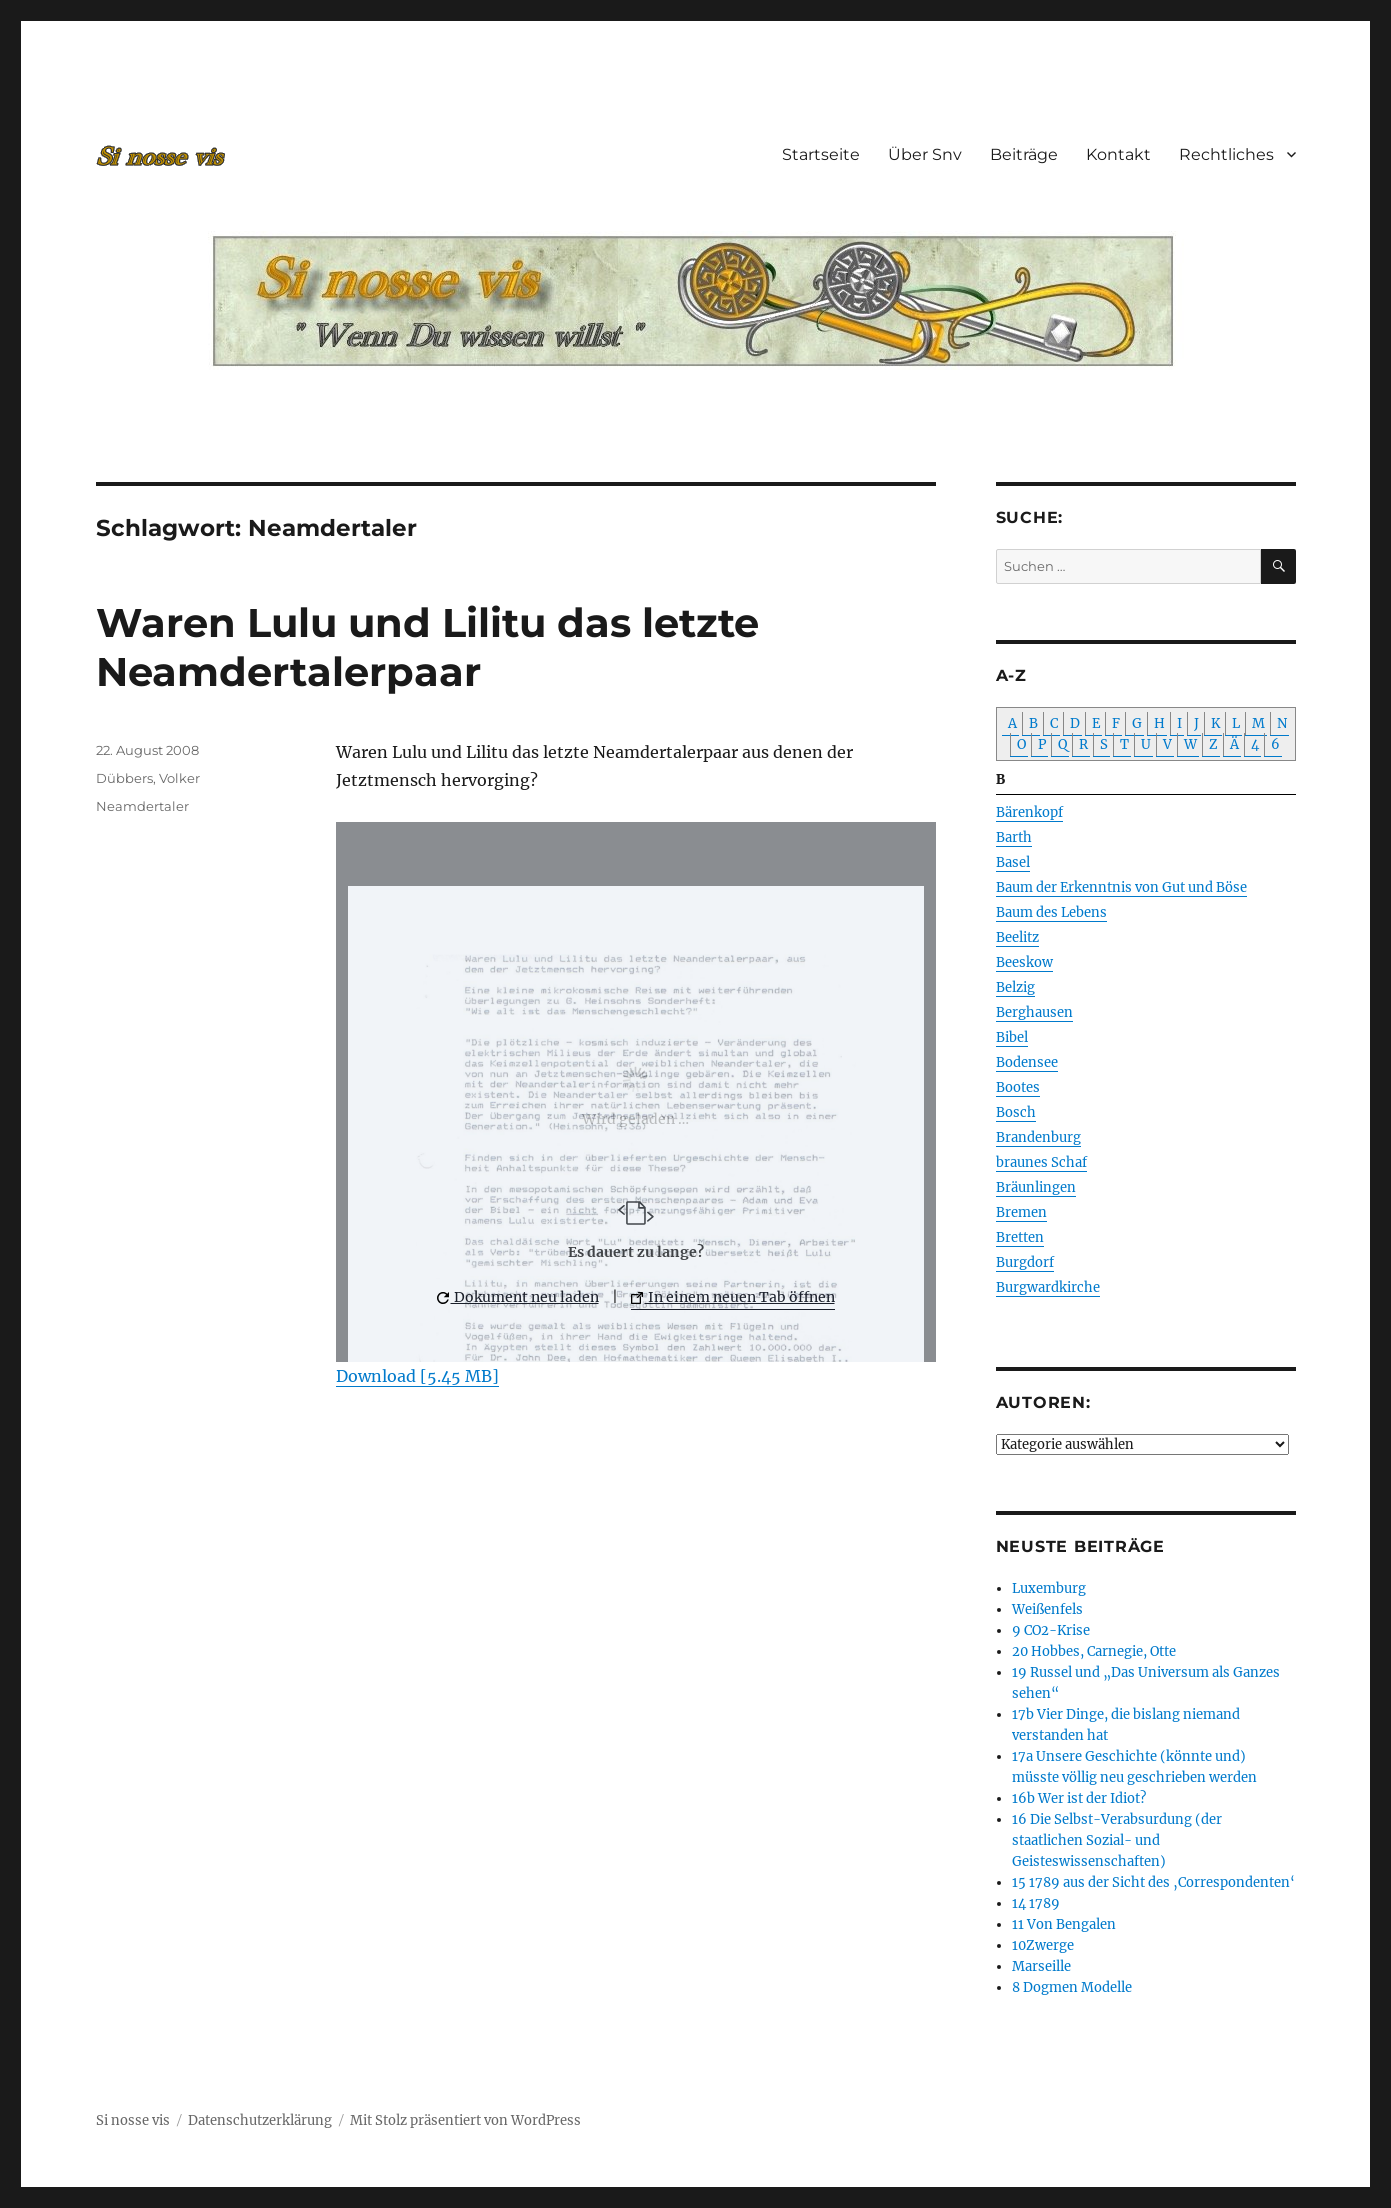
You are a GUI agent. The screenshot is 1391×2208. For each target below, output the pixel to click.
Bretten (1020, 1237)
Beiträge (1024, 154)
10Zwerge (1043, 1945)
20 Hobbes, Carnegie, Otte (1094, 1651)
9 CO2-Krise (1051, 1630)
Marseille (1041, 1966)
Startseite (821, 154)
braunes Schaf (1041, 1162)
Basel (1013, 862)
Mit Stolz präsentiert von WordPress (465, 2120)
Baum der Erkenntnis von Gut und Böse (1121, 887)
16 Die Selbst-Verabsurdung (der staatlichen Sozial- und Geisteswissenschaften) (1117, 1840)
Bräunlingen (1036, 1187)
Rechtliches (1226, 154)
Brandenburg (1038, 1137)
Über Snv (925, 154)
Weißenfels (1047, 1609)
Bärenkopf (1029, 812)
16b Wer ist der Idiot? (1079, 1798)
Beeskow (1024, 962)
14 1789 (1036, 1903)
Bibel (1012, 1037)
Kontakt (1118, 154)
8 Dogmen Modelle (1072, 1987)
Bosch (1016, 1112)
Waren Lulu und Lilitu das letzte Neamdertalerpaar (427, 647)
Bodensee (1027, 1062)
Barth (1014, 837)
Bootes (1018, 1087)
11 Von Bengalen (1064, 1924)
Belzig (1015, 987)
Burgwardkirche (1048, 1287)
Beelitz (1017, 937)
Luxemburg (1049, 1588)
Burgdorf (1025, 1262)
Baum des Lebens (1051, 912)
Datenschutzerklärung (260, 2120)
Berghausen (1034, 1012)
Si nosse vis (133, 2120)
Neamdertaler (142, 806)
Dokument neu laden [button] (518, 1297)
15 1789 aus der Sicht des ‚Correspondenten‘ (1153, 1882)
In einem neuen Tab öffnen (733, 1297)
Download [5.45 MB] (417, 1376)
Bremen (1021, 1212)
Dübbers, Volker (148, 778)
